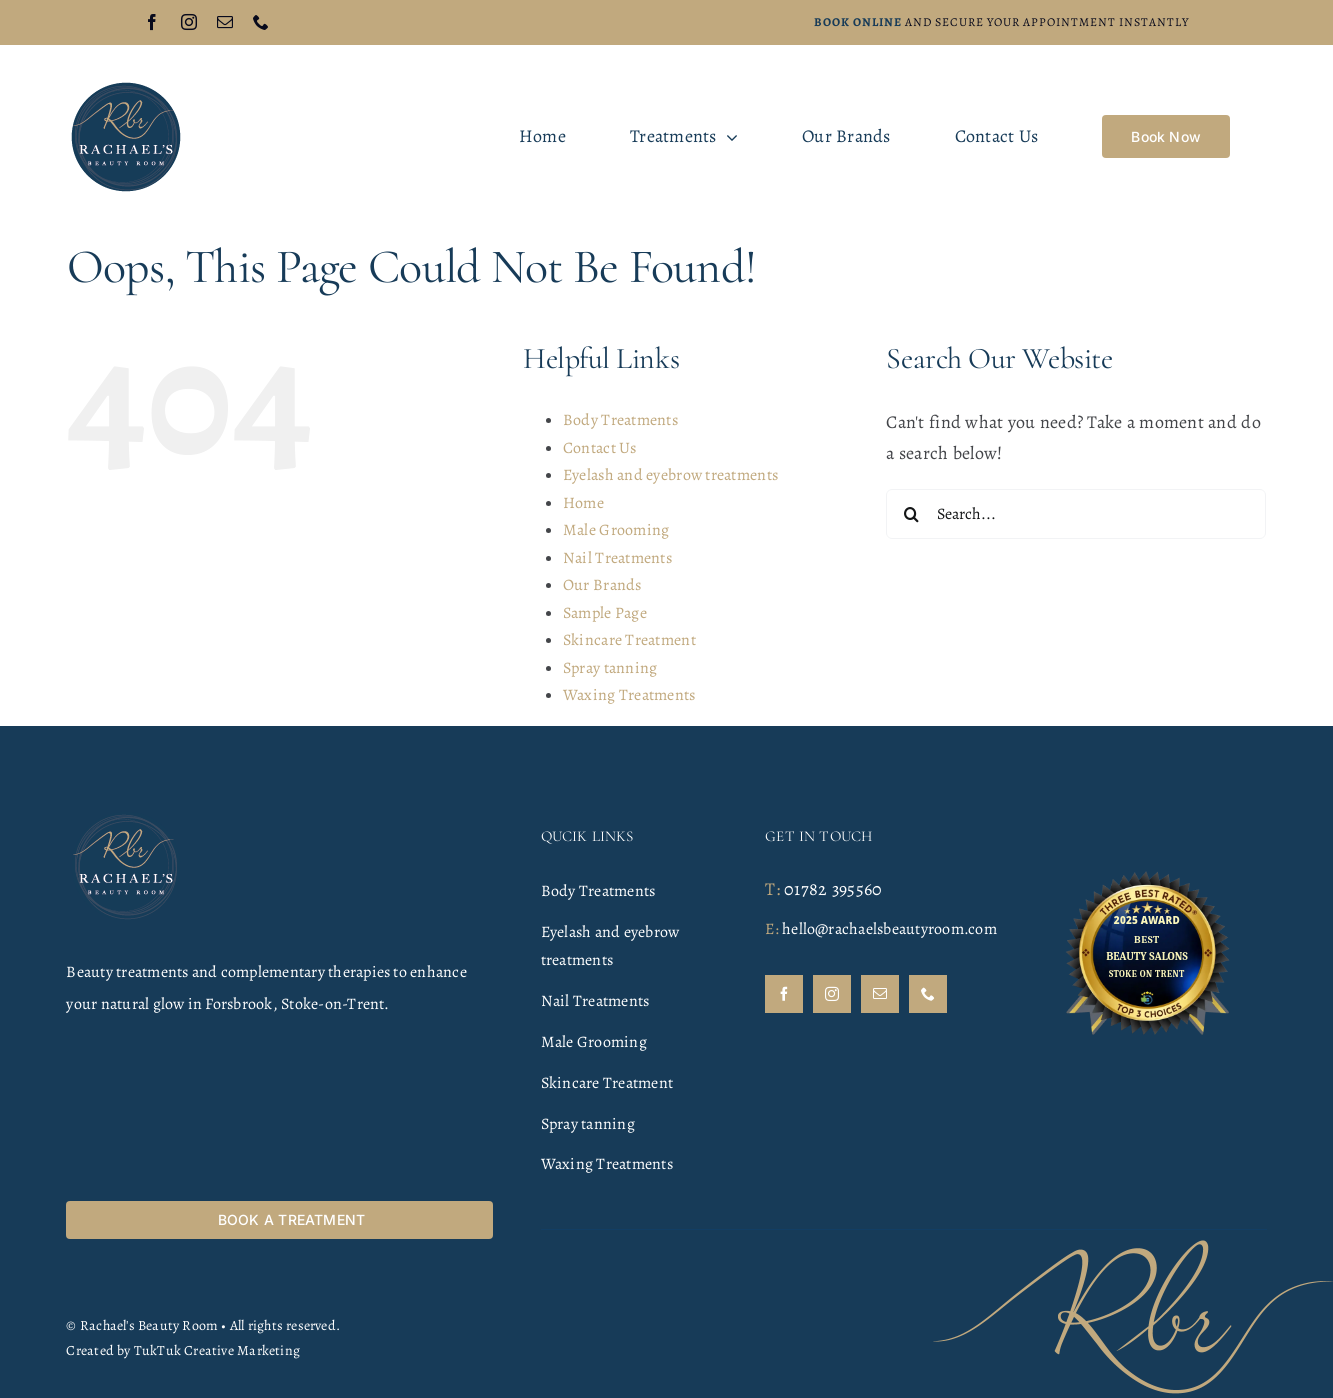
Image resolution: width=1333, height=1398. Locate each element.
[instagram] (189, 22)
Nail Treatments (617, 558)
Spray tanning (610, 668)
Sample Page (605, 613)
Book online (858, 22)
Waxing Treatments (629, 695)
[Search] (911, 514)
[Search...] (1076, 514)
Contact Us (600, 448)
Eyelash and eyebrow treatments (670, 475)
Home (583, 503)
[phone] (261, 22)
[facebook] (152, 22)
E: (771, 929)
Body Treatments (620, 420)
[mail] (225, 22)
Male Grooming (616, 530)
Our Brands (602, 585)
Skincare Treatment (629, 640)
